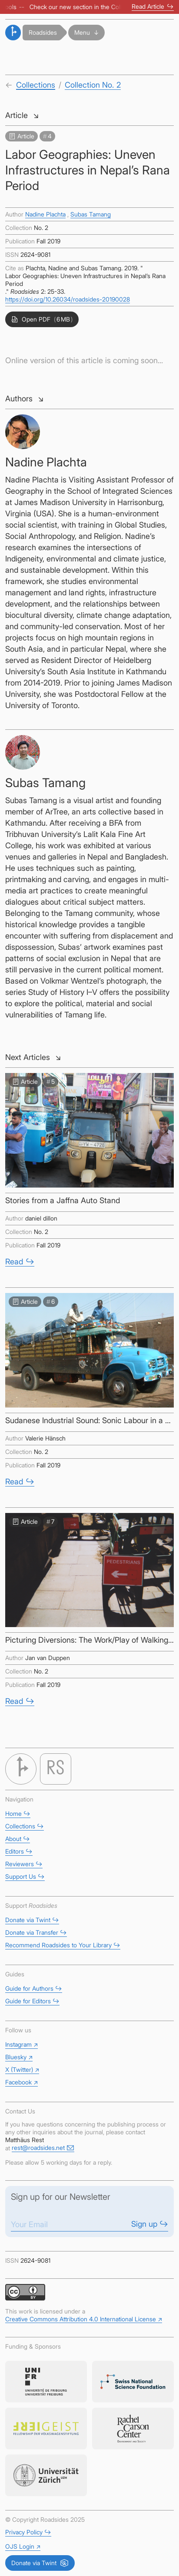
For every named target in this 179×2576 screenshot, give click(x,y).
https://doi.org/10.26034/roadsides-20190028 (67, 299)
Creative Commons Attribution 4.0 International (83, 2319)
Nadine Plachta (45, 214)
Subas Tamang (90, 214)
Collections (35, 84)
